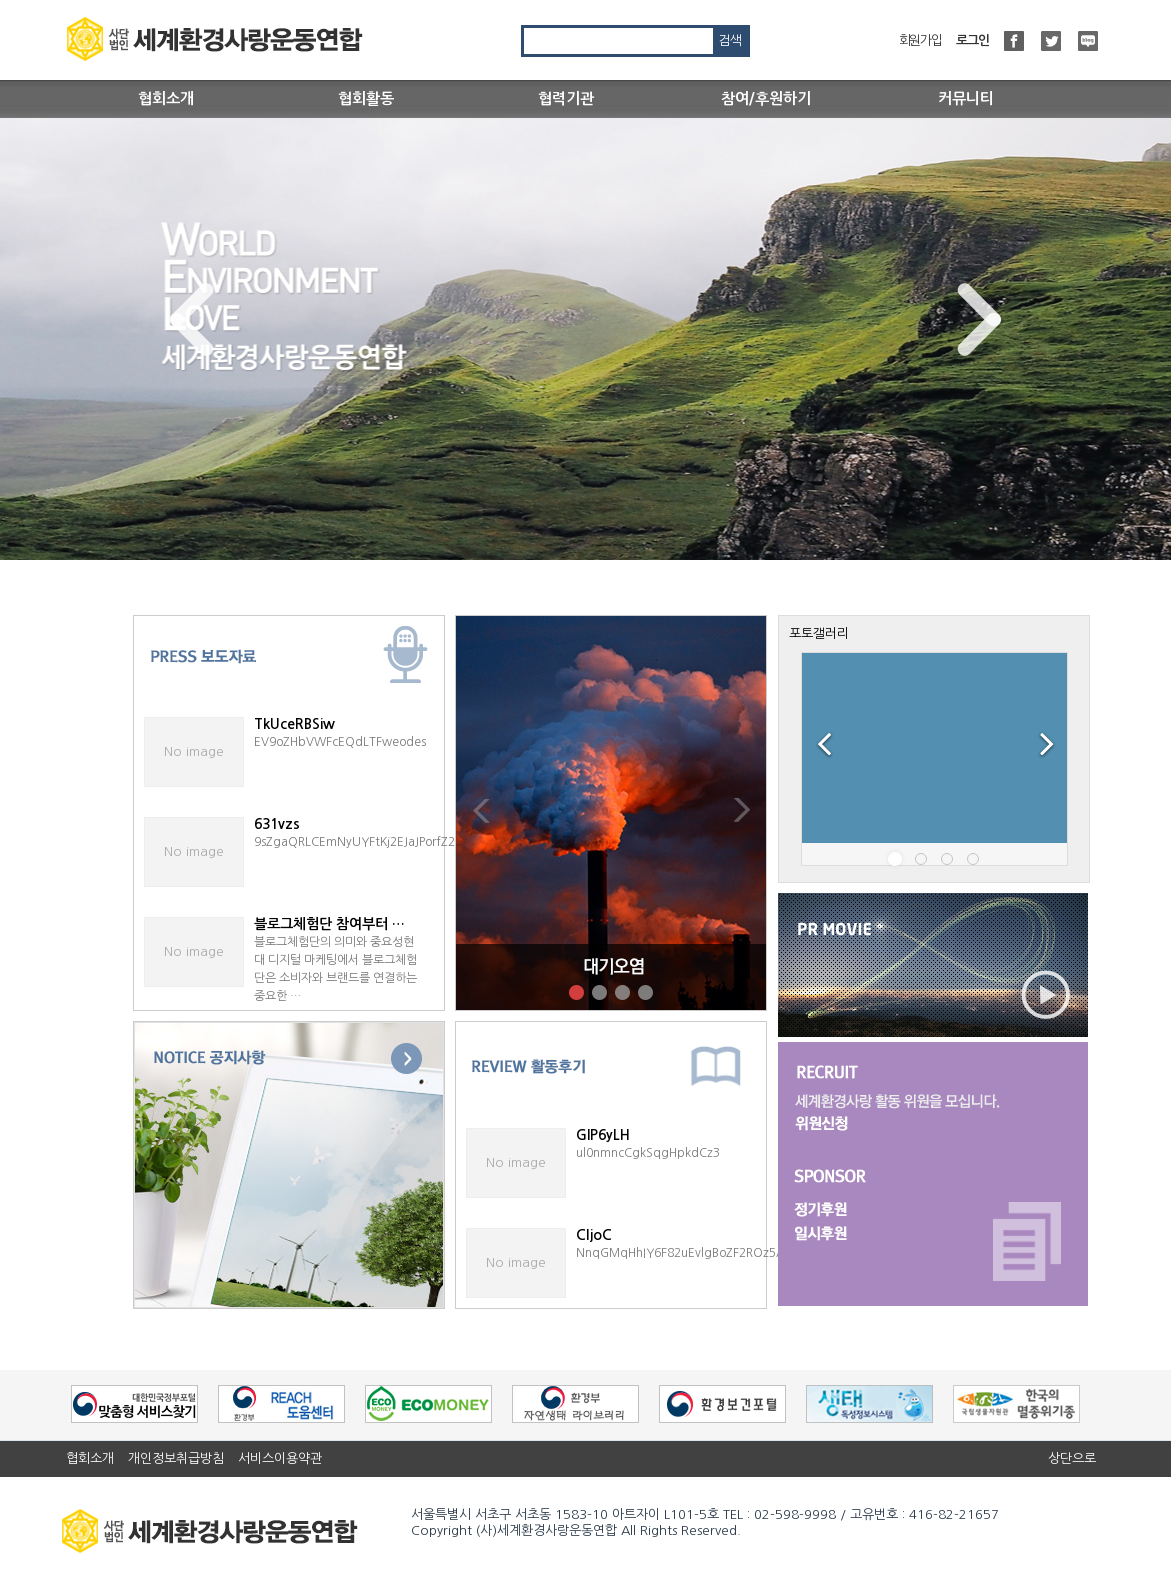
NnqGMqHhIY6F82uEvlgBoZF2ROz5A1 (684, 1253)
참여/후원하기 (766, 98)
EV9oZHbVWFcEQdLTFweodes (340, 742)
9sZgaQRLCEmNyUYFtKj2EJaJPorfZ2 (354, 842)
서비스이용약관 (280, 1458)
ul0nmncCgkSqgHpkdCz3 (648, 1153)
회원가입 (920, 40)
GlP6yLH (603, 1135)
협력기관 (566, 98)
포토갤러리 (819, 633)
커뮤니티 (966, 98)
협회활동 (366, 98)
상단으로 (1072, 1458)
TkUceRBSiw (294, 724)
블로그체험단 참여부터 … (329, 924)
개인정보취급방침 (176, 1458)
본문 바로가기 (0, 0)
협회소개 (166, 98)
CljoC (594, 1235)
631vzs (277, 824)
